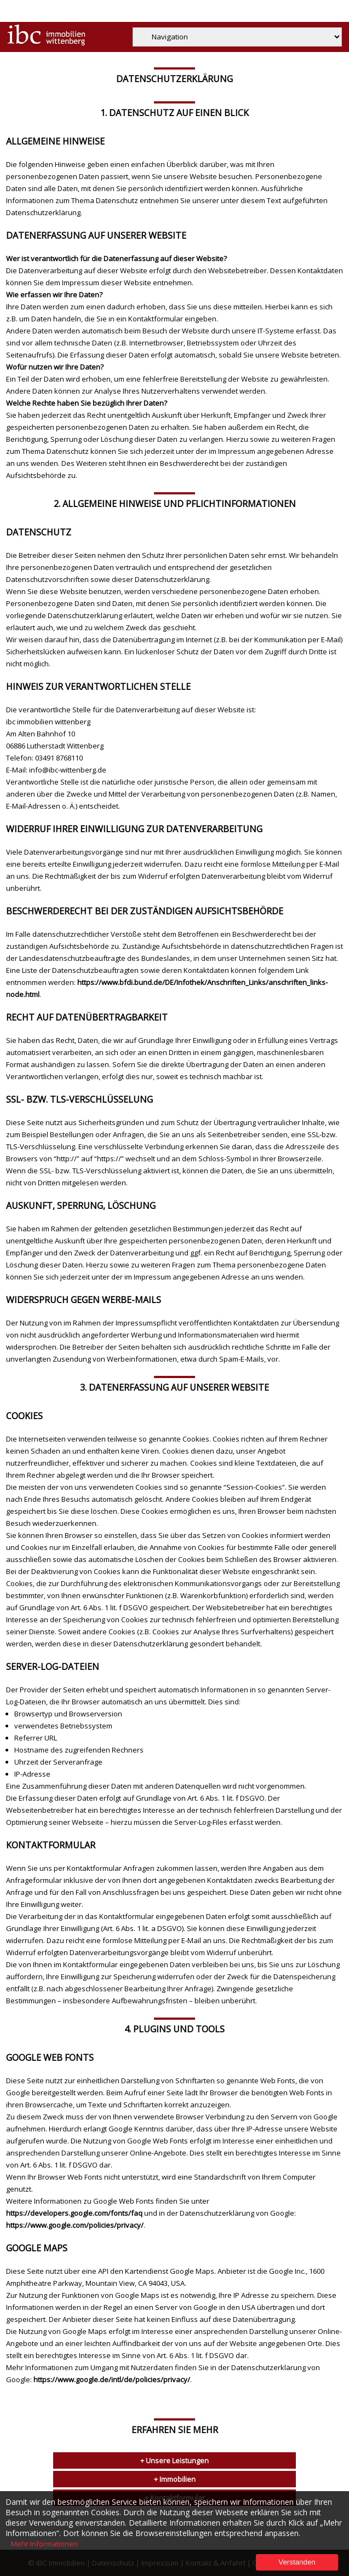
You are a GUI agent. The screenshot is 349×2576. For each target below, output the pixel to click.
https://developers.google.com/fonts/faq (74, 2213)
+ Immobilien (175, 2479)
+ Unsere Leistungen (174, 2460)
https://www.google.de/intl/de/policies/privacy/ (111, 2379)
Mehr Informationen (44, 2544)
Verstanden (296, 2562)
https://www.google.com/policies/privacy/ (75, 2225)
